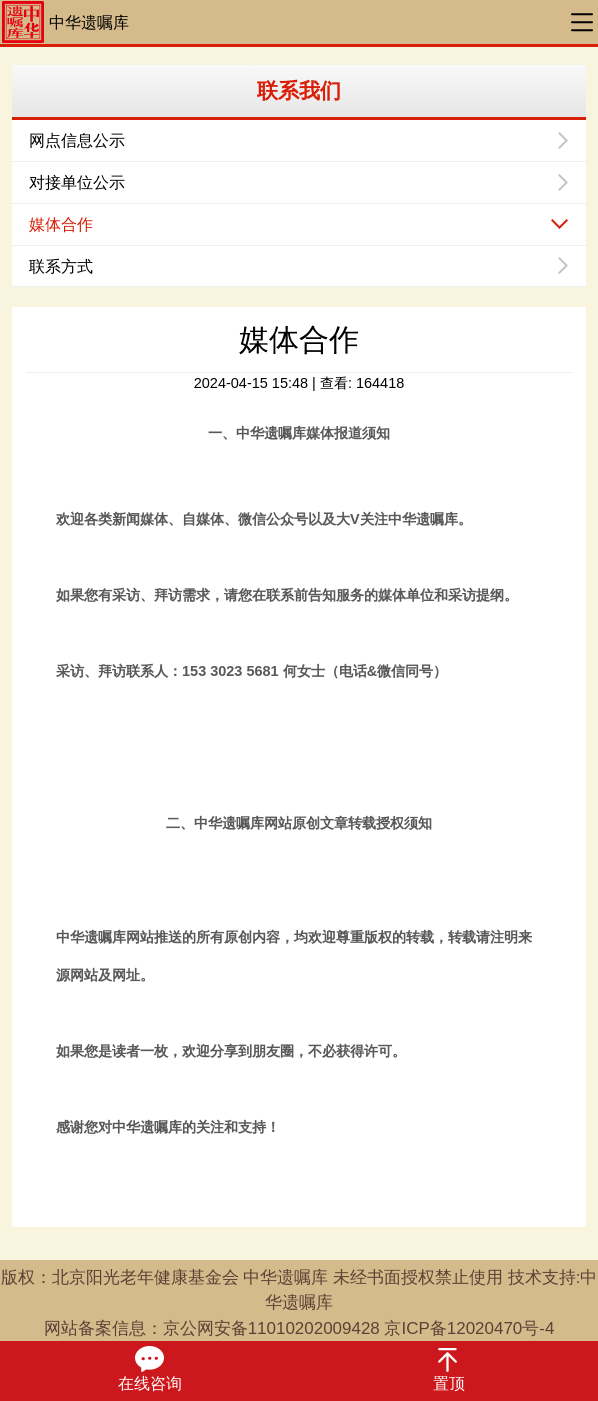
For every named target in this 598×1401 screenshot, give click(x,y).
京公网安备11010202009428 (271, 1328)
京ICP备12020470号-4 (469, 1328)
